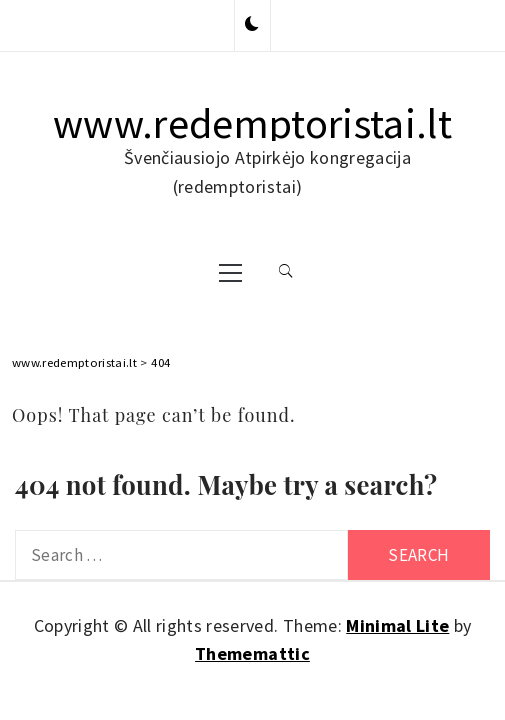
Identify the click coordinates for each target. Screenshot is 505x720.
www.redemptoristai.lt (252, 123)
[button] (252, 25)
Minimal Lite (397, 625)
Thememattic (252, 653)
